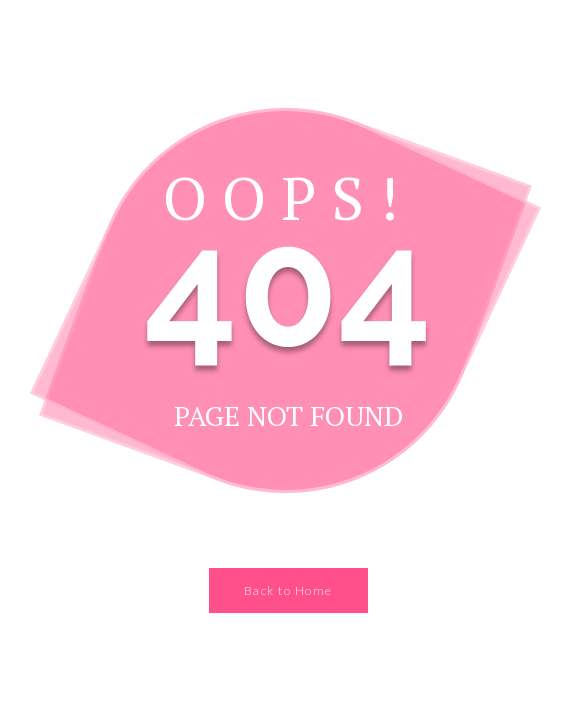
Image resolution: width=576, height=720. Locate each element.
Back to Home (288, 590)
